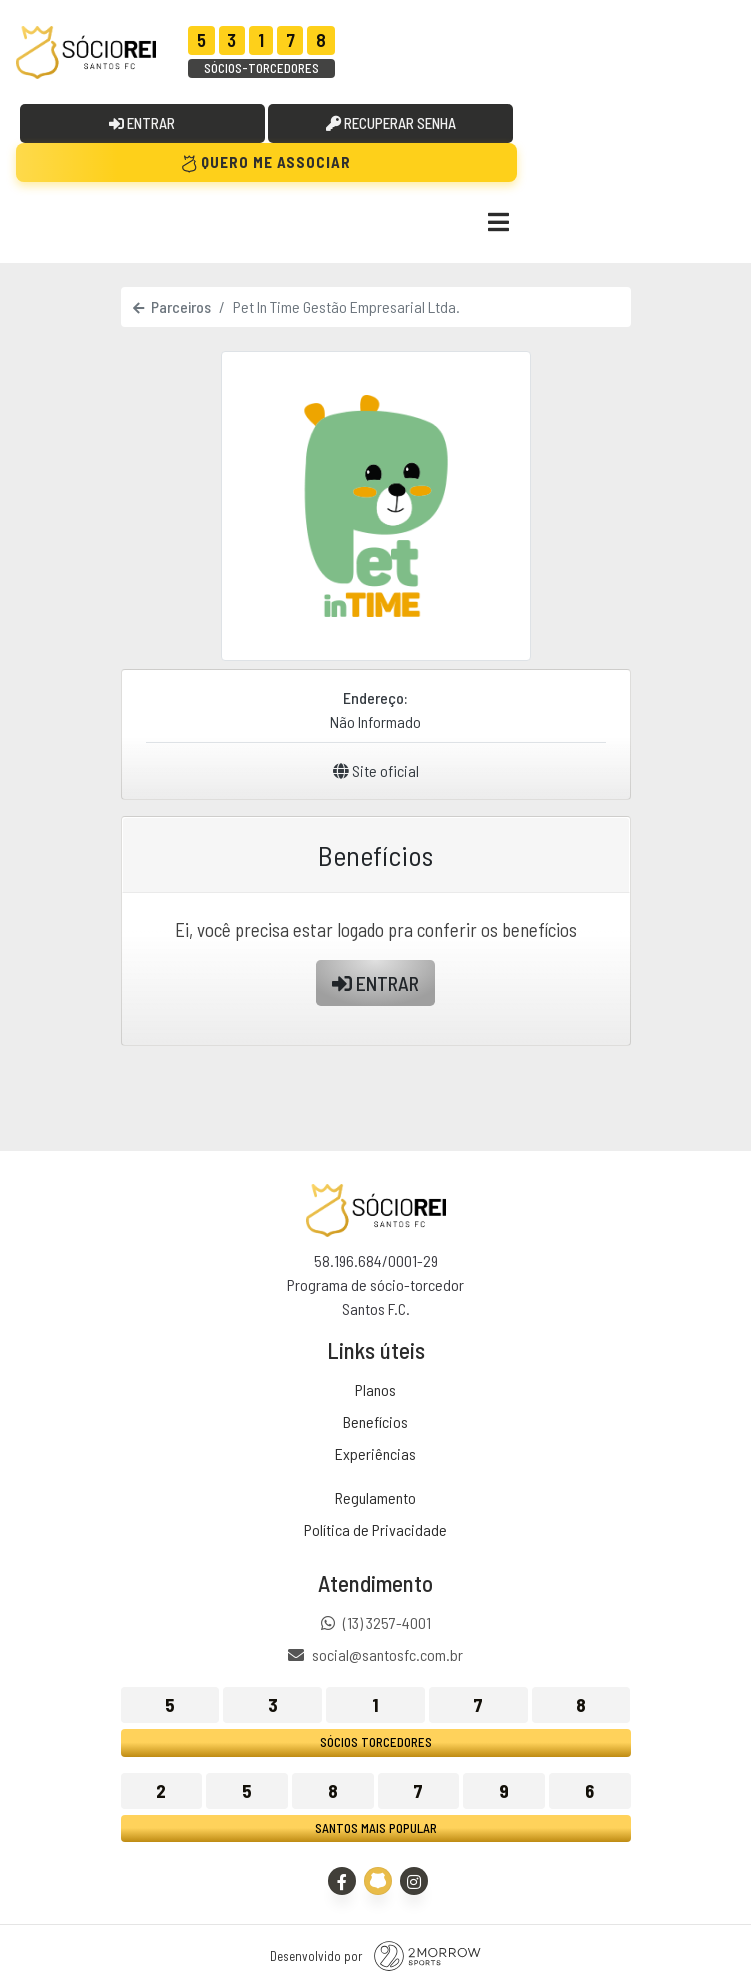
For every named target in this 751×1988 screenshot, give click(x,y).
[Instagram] (414, 1881)
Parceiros (172, 306)
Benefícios (375, 1421)
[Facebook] (342, 1881)
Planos (375, 1389)
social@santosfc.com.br (387, 1655)
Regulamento (375, 1497)
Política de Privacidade (375, 1529)
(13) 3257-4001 (387, 1622)
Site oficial (376, 770)
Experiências (375, 1453)
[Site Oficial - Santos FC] (378, 1881)
